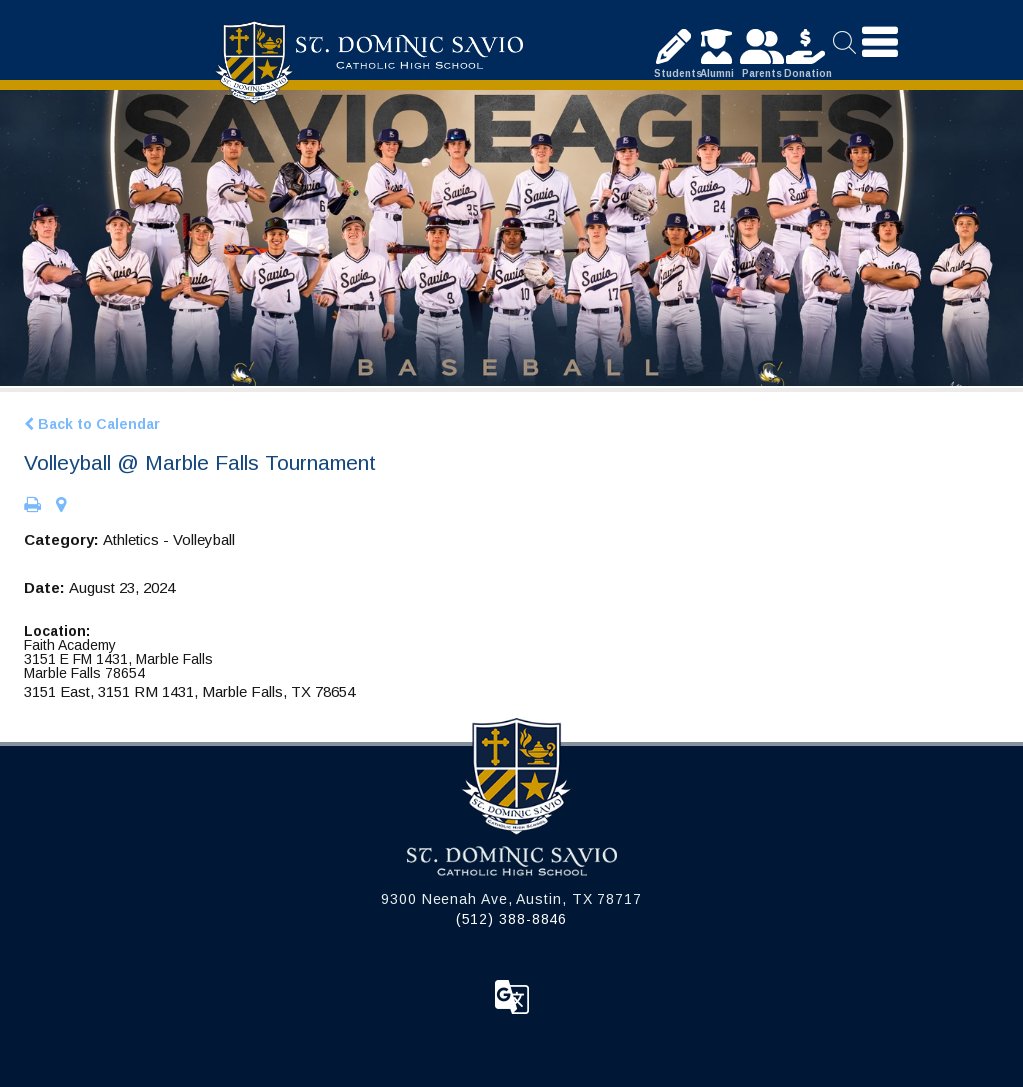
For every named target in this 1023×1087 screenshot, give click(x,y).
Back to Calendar (92, 424)
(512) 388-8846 (512, 919)
